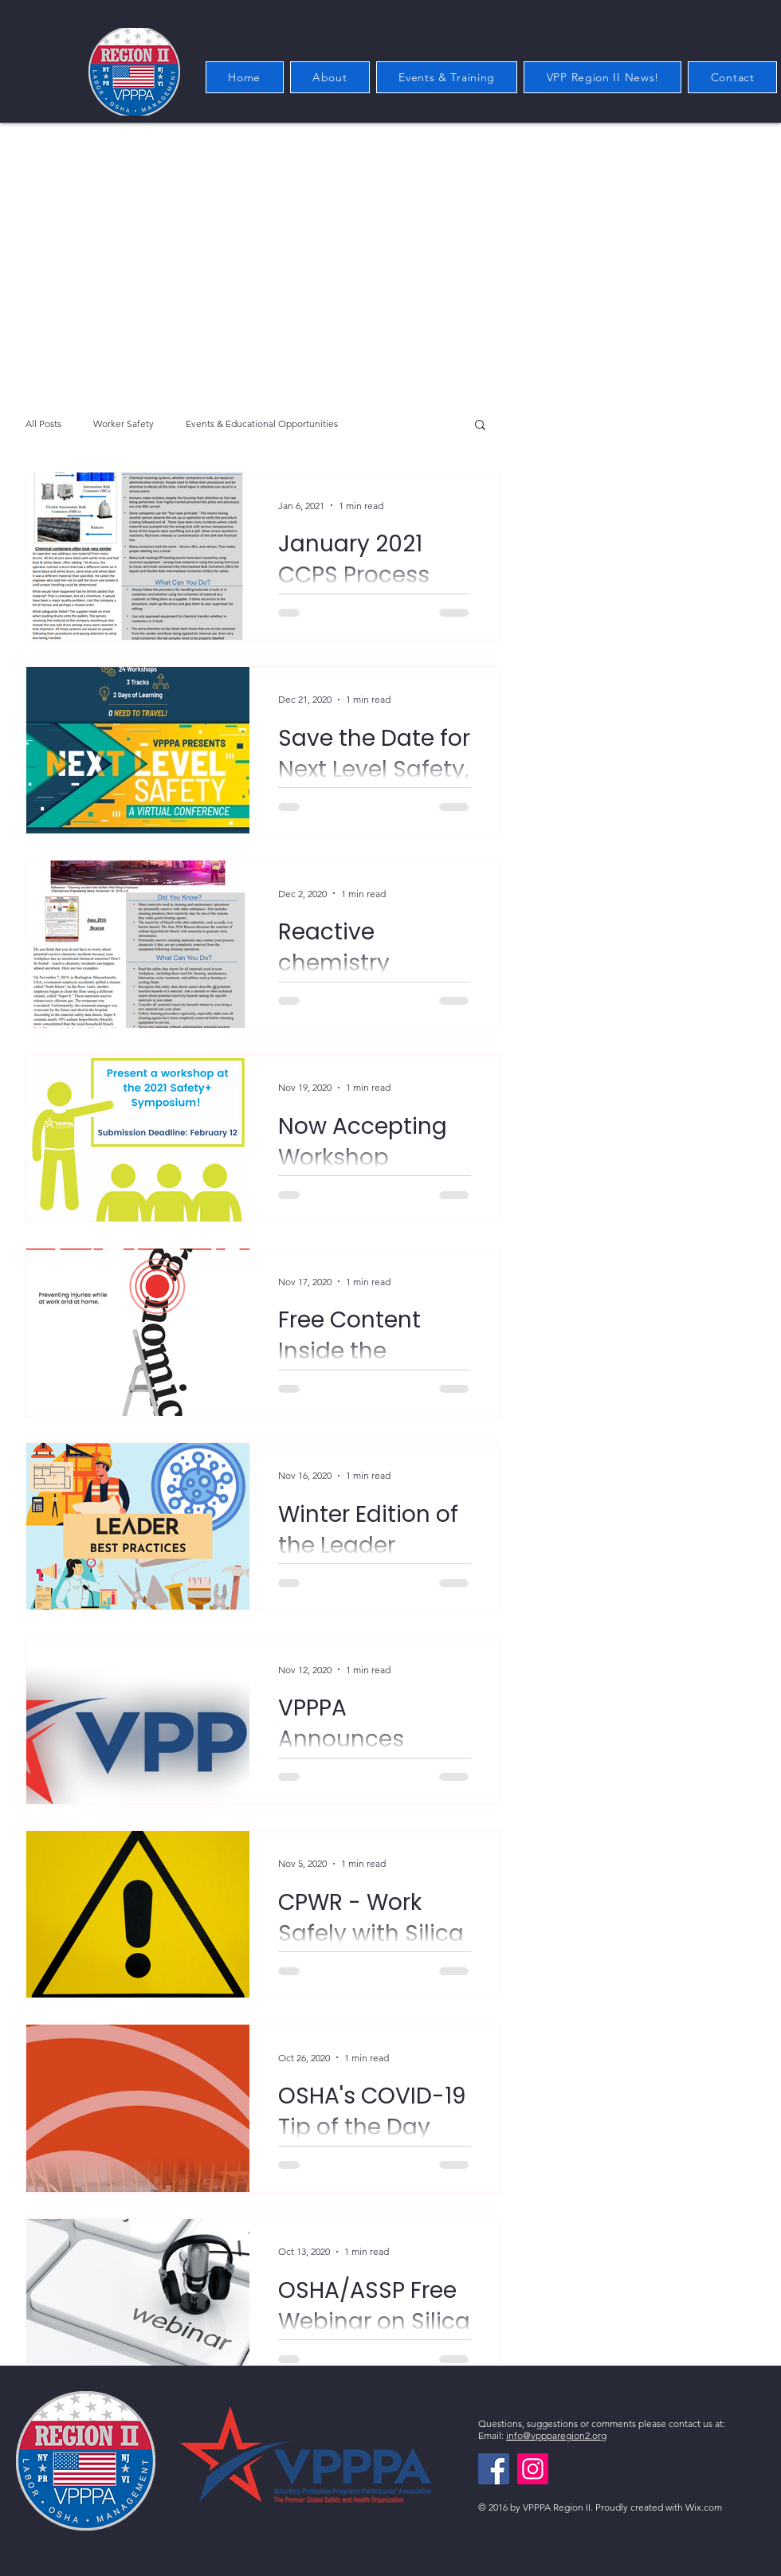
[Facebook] (493, 2468)
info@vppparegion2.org (556, 2435)
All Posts (43, 423)
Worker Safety (123, 423)
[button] (480, 426)
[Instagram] (532, 2468)
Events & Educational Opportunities (262, 423)
